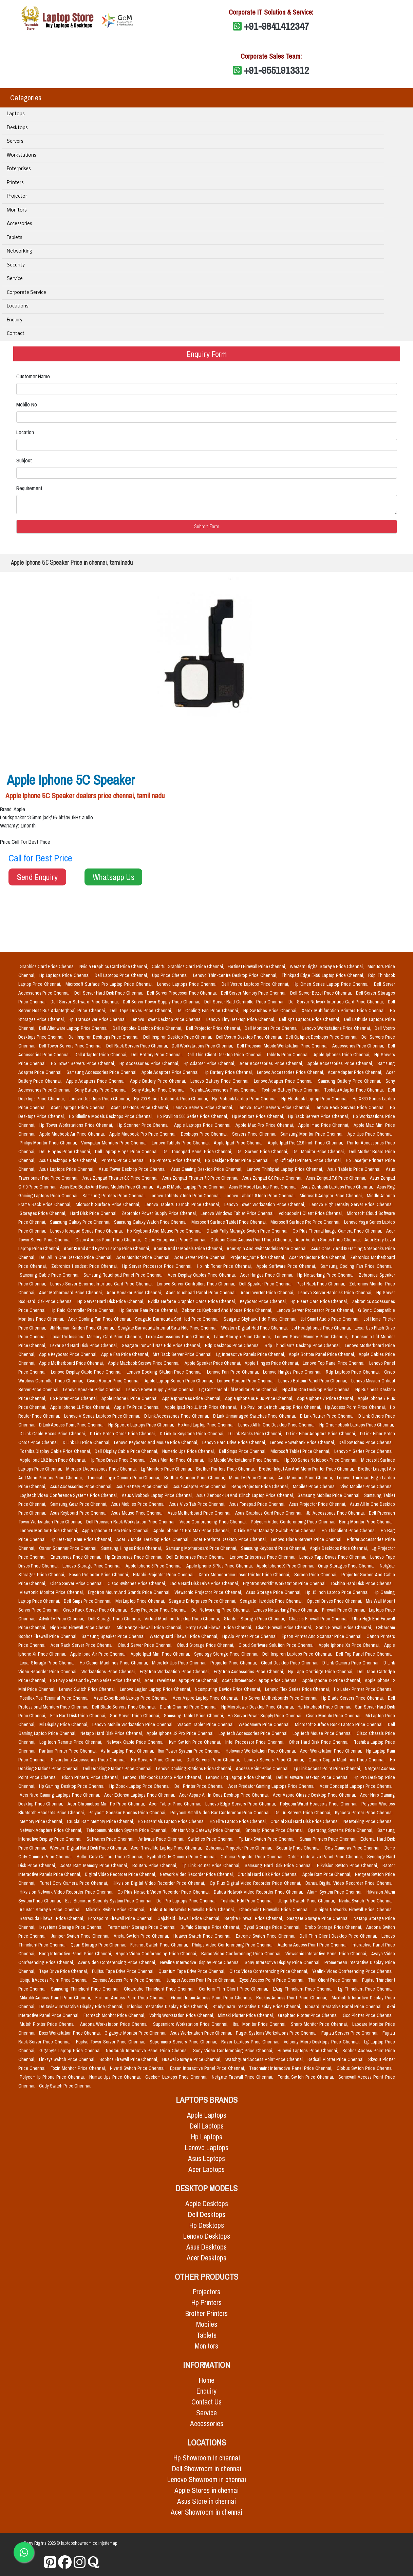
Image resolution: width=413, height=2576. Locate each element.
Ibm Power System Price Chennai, (190, 1751)
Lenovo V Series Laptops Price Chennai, (103, 1416)
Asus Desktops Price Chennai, (69, 1160)
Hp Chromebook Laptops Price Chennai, (356, 1425)
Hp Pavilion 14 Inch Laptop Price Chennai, (281, 1407)
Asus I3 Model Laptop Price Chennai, (191, 1187)
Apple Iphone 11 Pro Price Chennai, (116, 1530)
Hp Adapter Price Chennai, (210, 1063)
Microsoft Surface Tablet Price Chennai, (229, 1222)
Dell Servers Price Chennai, (214, 1760)
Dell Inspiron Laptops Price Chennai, (297, 1654)
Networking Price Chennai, (368, 1821)
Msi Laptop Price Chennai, (140, 1601)
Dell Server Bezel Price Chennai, (321, 993)
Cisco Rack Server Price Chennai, (95, 1610)
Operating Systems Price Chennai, (341, 1830)
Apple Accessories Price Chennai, (341, 1063)
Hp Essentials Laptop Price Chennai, (172, 1821)
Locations (17, 306)
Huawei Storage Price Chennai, (192, 2059)
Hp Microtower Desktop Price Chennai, (258, 1707)
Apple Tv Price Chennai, (138, 1407)
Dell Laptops (207, 2126)
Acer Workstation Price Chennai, (331, 1751)
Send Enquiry (37, 877)
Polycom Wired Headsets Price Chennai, (319, 1804)
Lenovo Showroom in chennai (206, 2479)
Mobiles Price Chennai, (315, 1486)
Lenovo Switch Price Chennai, (88, 1689)
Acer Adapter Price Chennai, (355, 1072)
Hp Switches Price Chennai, (271, 1010)
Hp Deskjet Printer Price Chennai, (238, 1160)
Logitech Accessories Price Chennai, (254, 1733)
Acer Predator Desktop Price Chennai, (230, 1539)
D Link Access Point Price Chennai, (72, 1425)
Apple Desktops (206, 2204)
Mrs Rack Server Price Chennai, (183, 1354)
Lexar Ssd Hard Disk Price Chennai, (84, 1345)
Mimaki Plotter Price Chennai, (246, 2015)
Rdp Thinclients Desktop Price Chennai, (303, 1345)
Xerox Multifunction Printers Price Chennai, (344, 1010)
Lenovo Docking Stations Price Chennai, (194, 1768)
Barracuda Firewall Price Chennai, (53, 1918)
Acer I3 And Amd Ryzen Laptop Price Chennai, (107, 1248)
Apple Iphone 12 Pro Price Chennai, (181, 1733)
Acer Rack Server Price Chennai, (83, 1645)
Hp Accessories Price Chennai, (150, 1063)
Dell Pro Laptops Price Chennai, (187, 1901)
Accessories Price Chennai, (358, 1046)
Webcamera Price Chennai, (265, 1724)
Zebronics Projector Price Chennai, (240, 1848)
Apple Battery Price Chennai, (159, 1081)
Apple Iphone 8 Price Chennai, (155, 1566)
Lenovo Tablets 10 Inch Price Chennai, (183, 1204)
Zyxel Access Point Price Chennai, (272, 1980)
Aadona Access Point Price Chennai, (313, 1945)
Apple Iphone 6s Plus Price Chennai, (259, 1398)
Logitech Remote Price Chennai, (71, 1742)
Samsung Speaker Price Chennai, (114, 1636)
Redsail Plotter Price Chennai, (336, 2059)
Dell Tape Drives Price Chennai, (142, 1010)
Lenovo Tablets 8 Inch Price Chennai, (261, 1196)
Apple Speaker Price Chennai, (213, 1363)
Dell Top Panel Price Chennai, (365, 1654)
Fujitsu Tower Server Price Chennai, (111, 2042)
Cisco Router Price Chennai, (114, 1381)
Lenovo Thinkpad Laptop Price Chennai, (286, 1169)
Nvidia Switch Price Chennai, (366, 1901)
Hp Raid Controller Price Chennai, (84, 1310)
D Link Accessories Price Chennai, (177, 1416)
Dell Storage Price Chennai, (115, 1619)
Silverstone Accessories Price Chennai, (89, 1760)
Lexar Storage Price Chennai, (48, 1663)
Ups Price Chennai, (171, 975)
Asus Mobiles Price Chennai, (139, 1504)
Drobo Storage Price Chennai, (334, 1927)
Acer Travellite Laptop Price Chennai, (167, 1848)
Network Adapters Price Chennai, (51, 1830)
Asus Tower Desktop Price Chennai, (133, 1169)
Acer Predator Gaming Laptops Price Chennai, (272, 1786)
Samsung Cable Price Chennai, (50, 1275)
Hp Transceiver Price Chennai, (98, 1019)
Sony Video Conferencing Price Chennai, (234, 2051)
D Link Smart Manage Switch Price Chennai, (276, 1530)
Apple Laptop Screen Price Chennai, (179, 1381)
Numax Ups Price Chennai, (116, 2077)
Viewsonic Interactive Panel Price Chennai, (327, 1954)
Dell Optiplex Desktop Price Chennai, (148, 1028)
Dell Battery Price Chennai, (157, 1055)
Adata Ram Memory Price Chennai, (95, 1865)
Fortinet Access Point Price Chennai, (131, 1998)
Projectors (206, 2292)
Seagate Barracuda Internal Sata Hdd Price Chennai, (168, 1328)
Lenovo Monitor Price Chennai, (49, 1530)
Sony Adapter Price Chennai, (159, 1090)
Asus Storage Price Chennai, (274, 1592)
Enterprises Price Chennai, (76, 1557)
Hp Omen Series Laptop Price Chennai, (332, 984)
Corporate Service (26, 292)
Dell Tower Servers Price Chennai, (71, 1046)
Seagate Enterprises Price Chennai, (203, 1601)
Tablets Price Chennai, (288, 1055)
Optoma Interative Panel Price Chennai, (325, 1857)
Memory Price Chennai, (42, 1821)
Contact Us (206, 2402)
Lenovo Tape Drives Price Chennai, (333, 1557)
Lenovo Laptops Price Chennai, (188, 984)
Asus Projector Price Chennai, (318, 1504)
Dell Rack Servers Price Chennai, (137, 1046)
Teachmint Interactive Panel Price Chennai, (291, 2068)
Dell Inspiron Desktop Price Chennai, (178, 1037)
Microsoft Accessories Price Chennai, (102, 1469)
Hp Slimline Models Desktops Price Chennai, (111, 1116)
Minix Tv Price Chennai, (252, 1478)
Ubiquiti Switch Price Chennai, (307, 1901)
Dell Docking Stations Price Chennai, (118, 1768)
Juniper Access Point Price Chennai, (201, 1980)
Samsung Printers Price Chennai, (114, 1196)
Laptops (15, 114)
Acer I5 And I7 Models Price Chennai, (189, 1248)
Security (16, 265)
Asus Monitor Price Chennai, (177, 1460)
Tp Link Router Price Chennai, (212, 1865)
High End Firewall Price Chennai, (82, 1627)
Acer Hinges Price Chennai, (267, 1275)
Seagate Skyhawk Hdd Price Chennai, (261, 1319)
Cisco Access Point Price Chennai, (108, 1240)
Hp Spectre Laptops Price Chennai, (141, 1425)
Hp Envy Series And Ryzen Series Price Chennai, (96, 1680)
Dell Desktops (206, 2214)
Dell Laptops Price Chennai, (122, 975)
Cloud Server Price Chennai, (146, 1645)
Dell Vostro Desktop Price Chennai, (249, 1037)
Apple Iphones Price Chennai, (343, 1055)
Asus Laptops (206, 2158)
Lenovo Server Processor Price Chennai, (316, 1310)
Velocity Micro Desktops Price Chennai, (322, 2042)
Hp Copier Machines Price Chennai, (114, 1663)
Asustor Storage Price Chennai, (51, 1909)
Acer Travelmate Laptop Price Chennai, (182, 1680)
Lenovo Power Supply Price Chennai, (161, 1389)
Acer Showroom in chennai (206, 2512)
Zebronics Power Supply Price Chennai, (159, 1213)
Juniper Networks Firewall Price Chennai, (354, 1909)
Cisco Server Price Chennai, (77, 1583)
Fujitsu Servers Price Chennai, (350, 2033)
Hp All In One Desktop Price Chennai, (317, 1389)
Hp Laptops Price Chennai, (65, 975)
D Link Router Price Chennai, (328, 1416)
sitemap (110, 2543)
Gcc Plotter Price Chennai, (368, 2015)
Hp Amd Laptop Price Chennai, (207, 1425)
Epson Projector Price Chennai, (99, 1575)
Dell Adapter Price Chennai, (102, 1055)
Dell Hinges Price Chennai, (65, 1152)
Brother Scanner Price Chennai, (195, 1478)
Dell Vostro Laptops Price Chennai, (256, 984)
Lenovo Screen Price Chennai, (246, 1381)
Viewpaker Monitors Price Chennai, (115, 1143)
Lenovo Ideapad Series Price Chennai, (87, 1231)
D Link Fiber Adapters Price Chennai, (321, 1434)
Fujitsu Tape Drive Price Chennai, (124, 1971)
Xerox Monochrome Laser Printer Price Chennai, (245, 1575)
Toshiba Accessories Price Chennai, (224, 1090)
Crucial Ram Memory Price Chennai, (101, 1821)
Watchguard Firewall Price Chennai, (185, 1636)
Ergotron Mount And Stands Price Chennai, (130, 1592)
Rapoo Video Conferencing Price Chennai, (157, 1954)
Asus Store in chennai (206, 2501)
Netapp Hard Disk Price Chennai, (112, 1733)
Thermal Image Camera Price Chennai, (124, 1478)
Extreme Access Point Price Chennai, (128, 1980)
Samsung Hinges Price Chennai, (132, 1548)
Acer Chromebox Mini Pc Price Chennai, (107, 1804)
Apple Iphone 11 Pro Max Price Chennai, (192, 1530)
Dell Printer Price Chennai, (200, 1786)
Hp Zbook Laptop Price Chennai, (140, 1786)
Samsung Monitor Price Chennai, (312, 1134)
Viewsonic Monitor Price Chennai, (53, 1592)
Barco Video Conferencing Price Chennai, (242, 1954)
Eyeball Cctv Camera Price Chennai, (182, 1857)
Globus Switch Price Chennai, (365, 2068)
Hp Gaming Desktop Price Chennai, (73, 1786)
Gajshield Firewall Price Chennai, (189, 1918)
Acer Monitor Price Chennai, (144, 1257)
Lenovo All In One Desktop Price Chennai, (277, 1425)
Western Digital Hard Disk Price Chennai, (89, 1848)
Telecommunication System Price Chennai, (127, 1830)
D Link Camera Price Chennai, (351, 1663)
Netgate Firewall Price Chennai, (243, 2077)
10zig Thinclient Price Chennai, (304, 1989)
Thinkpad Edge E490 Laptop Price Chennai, (323, 975)
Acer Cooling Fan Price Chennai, (100, 1319)
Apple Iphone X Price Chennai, (286, 1566)
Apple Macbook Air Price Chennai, (73, 1134)
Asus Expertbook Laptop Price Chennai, (132, 1698)
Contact (15, 333)
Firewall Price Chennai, (344, 1610)
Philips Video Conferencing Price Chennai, (233, 1945)
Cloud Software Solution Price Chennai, (277, 1645)
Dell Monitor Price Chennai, (319, 1152)
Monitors (16, 210)
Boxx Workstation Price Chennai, (70, 2033)
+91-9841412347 (276, 26)
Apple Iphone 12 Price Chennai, (332, 1680)
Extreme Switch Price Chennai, (266, 1936)
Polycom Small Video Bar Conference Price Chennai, (221, 1813)
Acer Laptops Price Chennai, (79, 1107)
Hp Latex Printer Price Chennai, (364, 1689)
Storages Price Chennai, (44, 1213)
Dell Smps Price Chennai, (243, 1451)
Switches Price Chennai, (212, 1839)
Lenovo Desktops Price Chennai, (100, 1099)
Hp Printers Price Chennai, (176, 1160)
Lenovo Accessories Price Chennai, (291, 1072)
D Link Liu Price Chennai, (87, 1442)
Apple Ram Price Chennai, (327, 1874)
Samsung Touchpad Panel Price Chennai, (124, 1275)
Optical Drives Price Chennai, (335, 1601)
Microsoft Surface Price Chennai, (109, 1204)
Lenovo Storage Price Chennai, (92, 1566)
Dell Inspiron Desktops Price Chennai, (104, 1037)
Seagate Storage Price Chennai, (319, 1918)
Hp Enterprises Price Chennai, (134, 1557)
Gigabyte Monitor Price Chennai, (136, 2033)
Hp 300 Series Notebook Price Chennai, (321, 1460)
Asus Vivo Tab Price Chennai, (198, 1504)
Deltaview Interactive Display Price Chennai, (82, 2006)
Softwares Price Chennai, (111, 1839)
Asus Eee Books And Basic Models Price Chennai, (107, 1187)
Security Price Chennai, (299, 1848)
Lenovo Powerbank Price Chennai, (303, 1442)
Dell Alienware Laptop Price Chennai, (74, 1028)
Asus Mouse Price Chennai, (138, 1513)
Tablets (14, 237)
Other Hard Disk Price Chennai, (320, 1742)
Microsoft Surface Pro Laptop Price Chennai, (109, 984)
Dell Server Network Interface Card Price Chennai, (336, 1002)
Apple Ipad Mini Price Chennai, (161, 1654)
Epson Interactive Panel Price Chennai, (208, 2068)
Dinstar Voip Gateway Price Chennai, (207, 1830)
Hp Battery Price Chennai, (229, 1072)
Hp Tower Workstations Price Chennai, (77, 1125)
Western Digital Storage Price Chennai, (327, 966)
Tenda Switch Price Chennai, (307, 2077)
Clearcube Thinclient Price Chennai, (160, 1989)
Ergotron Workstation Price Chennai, (175, 1672)
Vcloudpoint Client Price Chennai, (311, 1213)
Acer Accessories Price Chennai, (272, 1063)
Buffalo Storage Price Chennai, (211, 1927)
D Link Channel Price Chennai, (189, 1707)
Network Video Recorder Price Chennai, (197, 1874)
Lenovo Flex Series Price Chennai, (298, 1689)
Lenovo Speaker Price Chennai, (93, 1389)
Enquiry (14, 320)
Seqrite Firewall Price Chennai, (254, 1918)
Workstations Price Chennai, (109, 1672)
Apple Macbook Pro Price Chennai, (143, 1134)
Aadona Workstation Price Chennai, (115, 2024)
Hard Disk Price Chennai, (94, 1213)
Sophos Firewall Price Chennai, (129, 2059)
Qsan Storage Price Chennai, (99, 1945)
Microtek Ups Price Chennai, (180, 1663)
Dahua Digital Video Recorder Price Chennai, (349, 1883)
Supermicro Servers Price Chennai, (184, 2042)
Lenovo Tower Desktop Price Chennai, (167, 1019)
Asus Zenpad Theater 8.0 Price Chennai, (121, 1178)
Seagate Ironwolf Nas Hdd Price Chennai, (162, 1345)
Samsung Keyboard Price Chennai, (274, 1548)
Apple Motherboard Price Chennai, (72, 1363)
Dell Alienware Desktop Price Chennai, (313, 1777)
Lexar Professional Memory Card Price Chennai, (97, 1337)
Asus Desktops (206, 2247)
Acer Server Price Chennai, (201, 1257)
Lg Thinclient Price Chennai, (366, 1989)
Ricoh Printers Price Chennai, (91, 1777)
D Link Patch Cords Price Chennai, (123, 1434)
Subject (24, 460)
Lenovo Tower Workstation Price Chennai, (265, 1204)
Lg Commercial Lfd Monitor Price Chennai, (239, 1389)
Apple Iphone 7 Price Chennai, (326, 1398)
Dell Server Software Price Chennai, (85, 1002)
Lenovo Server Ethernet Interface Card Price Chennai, (102, 1284)
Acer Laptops (206, 2169)
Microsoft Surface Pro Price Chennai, (305, 1222)
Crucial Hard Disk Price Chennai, (269, 1874)
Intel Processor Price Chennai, (255, 1742)
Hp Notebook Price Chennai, (325, 1707)
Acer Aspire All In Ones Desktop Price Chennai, (224, 1795)
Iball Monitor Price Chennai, (260, 2024)
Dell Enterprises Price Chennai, (196, 1557)
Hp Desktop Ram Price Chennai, (82, 1539)
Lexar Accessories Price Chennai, (178, 1337)
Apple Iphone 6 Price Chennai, (130, 1398)
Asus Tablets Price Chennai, (355, 1169)
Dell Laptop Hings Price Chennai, (127, 1152)
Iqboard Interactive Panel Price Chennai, (344, 2006)
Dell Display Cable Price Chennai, (127, 1451)
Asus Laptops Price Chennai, (67, 1169)
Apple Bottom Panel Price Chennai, (322, 1354)
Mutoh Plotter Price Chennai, (48, 2024)
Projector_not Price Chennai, (258, 1257)
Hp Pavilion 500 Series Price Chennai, (193, 1116)
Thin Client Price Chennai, (333, 1980)
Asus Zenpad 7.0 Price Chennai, (336, 1178)
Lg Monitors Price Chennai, (167, 1469)
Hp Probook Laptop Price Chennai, (245, 1099)
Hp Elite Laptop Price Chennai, (239, 1821)
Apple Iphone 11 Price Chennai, (80, 1407)
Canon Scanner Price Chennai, (68, 1548)
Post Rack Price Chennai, (321, 1284)
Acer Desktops (206, 2258)
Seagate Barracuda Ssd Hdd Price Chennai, (178, 1319)
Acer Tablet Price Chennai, (176, 1804)
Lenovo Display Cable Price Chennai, (87, 1372)
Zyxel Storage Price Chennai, (273, 1927)
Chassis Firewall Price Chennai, (319, 1619)
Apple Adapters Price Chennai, (96, 1081)
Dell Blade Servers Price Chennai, (124, 1707)
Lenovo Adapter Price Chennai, (284, 1081)
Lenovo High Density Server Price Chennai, (351, 1204)
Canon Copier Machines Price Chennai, (347, 1760)
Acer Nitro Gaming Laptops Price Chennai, (61, 1795)
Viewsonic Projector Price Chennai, (208, 1592)
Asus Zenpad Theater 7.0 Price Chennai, (201, 1178)
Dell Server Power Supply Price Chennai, (162, 1002)
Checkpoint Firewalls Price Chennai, (275, 1909)
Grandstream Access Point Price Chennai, (212, 1998)
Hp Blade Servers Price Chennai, (353, 1698)
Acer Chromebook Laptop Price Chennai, (261, 1680)
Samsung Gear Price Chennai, (79, 1504)
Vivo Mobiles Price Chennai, (367, 1486)
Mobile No (26, 404)
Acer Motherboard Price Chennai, (71, 1293)
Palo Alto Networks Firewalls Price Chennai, (193, 1909)
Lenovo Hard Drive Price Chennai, (234, 1442)
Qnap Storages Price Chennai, (347, 1566)
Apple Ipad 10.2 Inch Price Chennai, (53, 1460)
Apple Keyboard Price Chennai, (69, 1354)
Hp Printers (206, 2303)
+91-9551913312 (276, 70)
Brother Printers (206, 2313)
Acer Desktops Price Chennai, (141, 1107)
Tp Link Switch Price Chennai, (268, 1839)
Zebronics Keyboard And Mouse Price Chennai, (228, 1310)
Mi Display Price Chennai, (64, 1724)
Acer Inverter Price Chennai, (268, 1293)
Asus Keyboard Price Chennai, (79, 1513)
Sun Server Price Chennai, (135, 1716)
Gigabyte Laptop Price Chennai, (71, 2051)
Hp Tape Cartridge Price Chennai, (321, 1672)
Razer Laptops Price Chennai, (251, 2042)
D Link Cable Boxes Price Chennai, (53, 1434)
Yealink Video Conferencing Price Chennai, (353, 1971)
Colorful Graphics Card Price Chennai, (188, 966)
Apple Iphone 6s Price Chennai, (192, 1398)
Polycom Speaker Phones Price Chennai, (128, 1813)
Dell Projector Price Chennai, (214, 1028)
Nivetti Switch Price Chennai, (138, 2068)
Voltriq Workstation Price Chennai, (182, 2015)
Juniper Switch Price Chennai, (81, 1936)
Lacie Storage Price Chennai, (243, 1337)
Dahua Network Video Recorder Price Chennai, (259, 1892)
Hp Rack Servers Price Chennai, (319, 1116)
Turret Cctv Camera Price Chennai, (75, 1883)
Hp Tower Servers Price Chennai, (84, 1063)
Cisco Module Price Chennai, (334, 1716)
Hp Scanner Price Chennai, (144, 1125)
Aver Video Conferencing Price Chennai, (117, 1962)
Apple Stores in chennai (206, 2490)
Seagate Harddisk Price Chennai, (272, 1601)
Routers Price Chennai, (155, 1865)
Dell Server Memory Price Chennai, (254, 993)
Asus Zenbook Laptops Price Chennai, (337, 1187)
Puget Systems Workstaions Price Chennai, (277, 2033)
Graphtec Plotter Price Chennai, (309, 2015)
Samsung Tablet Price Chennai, (194, 1716)
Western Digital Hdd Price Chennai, (255, 1328)
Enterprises (19, 169)
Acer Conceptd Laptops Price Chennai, (357, 1786)
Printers (15, 182)
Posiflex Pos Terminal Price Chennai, (55, 1698)
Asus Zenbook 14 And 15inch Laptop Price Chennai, (245, 1495)
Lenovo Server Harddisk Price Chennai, (336, 1293)
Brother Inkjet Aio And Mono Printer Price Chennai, (307, 1469)
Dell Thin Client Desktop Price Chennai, (225, 1055)
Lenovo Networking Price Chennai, (286, 1610)
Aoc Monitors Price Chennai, (306, 1478)
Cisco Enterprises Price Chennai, (176, 1240)
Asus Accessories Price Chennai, (82, 1486)
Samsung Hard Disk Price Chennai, (279, 1865)
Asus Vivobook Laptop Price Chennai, (158, 1495)
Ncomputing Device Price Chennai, (228, 1689)
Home (206, 2380)
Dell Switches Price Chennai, (366, 1442)
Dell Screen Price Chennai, (263, 1152)
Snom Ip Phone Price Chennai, (275, 1830)
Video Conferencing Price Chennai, (214, 1522)
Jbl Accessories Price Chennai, (336, 1513)
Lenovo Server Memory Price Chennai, (312, 1337)
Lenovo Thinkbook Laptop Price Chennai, (163, 1777)
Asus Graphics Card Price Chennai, (269, 1513)
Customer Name (33, 376)
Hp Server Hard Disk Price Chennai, (111, 1301)
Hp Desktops (206, 2225)
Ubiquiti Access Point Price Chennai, (55, 1980)
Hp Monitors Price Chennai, (258, 1116)
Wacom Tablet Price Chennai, (206, 1724)
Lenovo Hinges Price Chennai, (293, 1372)
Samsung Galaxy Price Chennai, (80, 1222)
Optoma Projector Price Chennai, (253, 1857)
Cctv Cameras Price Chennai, (353, 1848)
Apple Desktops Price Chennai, (339, 1548)
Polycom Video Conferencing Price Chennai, (294, 1522)
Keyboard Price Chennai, (264, 1301)
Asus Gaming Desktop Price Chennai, (207, 1169)
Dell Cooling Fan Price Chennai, (208, 1010)
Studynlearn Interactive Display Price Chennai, (257, 2006)
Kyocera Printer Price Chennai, (364, 1813)
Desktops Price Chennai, (205, 1134)
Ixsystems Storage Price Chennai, (72, 1927)
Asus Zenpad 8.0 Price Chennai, (272, 1178)
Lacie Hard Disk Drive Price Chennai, (205, 1583)
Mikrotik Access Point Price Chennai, (56, 1998)
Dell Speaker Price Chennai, (266, 1284)
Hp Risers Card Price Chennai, (319, 1301)
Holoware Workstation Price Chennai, (262, 1751)
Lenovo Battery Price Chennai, (220, 1081)
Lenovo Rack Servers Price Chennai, (351, 1107)
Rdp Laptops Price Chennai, (353, 1372)
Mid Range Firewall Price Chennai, (150, 1627)
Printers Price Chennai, (124, 1160)
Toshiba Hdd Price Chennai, (248, 1901)
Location (25, 432)
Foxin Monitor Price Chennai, (79, 2068)
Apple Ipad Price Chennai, (239, 1143)
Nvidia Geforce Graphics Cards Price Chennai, (192, 1301)
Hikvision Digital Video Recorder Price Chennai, (160, 1883)
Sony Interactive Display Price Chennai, (283, 1962)
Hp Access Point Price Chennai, (356, 1407)
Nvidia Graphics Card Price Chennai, (114, 966)
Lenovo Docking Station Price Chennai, (165, 1372)
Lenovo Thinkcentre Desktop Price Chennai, (236, 975)
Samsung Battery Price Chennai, (350, 1081)
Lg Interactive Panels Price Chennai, (251, 1354)
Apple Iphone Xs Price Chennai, (350, 1645)
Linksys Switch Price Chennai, (68, 2059)
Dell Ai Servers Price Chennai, (304, 1813)
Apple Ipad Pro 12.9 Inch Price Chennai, (306, 1143)
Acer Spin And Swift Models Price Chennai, (267, 1248)
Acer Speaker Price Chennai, (135, 1293)
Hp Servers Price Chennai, (157, 1760)
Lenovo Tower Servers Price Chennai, (275, 1107)
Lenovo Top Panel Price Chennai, (335, 1363)
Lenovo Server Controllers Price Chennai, (197, 1284)
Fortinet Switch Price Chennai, (159, 1945)
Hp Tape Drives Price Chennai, (119, 1460)
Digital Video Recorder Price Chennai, (121, 1874)
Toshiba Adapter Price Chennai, (354, 1090)
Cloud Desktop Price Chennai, (290, 1663)
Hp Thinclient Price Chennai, (350, 1530)
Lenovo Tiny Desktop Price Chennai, (241, 1019)
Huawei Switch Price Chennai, (203, 1936)
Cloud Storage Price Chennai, (206, 1645)
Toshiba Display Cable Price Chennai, (56, 1451)
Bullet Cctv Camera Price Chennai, (111, 1857)
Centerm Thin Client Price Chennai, (234, 1989)
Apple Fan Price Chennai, (125, 1354)
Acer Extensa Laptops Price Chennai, (140, 1795)
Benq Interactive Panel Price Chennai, (76, 1954)
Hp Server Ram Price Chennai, (149, 1310)
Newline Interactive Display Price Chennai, (201, 1962)
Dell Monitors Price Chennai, (272, 1028)
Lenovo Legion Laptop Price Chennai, (156, 1689)
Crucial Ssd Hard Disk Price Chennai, (305, 1821)
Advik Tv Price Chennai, (62, 1619)
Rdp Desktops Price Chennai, (233, 1345)
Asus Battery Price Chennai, (143, 1486)
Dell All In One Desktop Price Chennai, (76, 1257)
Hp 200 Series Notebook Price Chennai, (171, 1099)
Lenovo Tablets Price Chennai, (181, 1143)
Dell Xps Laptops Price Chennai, (310, 1019)
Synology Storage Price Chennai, (227, 1654)
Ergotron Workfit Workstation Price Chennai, (285, 1583)
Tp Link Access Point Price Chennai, (327, 1768)
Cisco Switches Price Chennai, (137, 1583)
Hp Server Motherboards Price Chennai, (280, 1698)
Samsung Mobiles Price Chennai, (329, 1495)
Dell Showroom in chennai (206, 2469)
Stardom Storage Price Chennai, (255, 1619)
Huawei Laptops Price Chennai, (309, 2051)
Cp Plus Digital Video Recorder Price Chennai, (256, 1883)
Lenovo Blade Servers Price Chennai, (307, 1539)
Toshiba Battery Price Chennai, (291, 1090)
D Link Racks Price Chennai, (256, 1434)
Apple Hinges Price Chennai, (272, 1363)
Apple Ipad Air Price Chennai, (99, 1654)
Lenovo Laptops (206, 2148)
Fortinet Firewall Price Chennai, (257, 966)
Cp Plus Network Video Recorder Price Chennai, (164, 1892)
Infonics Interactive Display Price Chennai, (168, 2006)
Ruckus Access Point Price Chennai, (292, 1998)
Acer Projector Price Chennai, (318, 1257)
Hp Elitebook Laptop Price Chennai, (315, 1099)
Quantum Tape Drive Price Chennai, (192, 1971)
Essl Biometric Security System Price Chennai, (109, 1901)
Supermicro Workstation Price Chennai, (191, 2024)
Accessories (19, 223)
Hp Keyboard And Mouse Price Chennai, (165, 1231)
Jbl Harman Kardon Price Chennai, (82, 1328)
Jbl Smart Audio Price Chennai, (330, 1319)
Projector (17, 196)
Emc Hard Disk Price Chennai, (79, 1716)
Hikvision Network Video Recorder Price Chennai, (67, 1892)
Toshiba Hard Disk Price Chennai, (361, 1583)
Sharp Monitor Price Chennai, (320, 2024)
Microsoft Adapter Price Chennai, (332, 1196)
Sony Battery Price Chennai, (101, 1090)
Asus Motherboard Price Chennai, (200, 1513)
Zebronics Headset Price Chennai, (85, 1266)
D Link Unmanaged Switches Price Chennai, (255, 1416)
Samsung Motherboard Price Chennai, (202, 1548)
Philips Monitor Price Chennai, (49, 1143)
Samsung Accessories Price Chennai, (103, 1072)
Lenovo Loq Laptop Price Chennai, (240, 1777)
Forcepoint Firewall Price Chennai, (121, 1918)
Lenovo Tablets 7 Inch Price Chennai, (186, 1196)
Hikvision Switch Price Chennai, (348, 1865)
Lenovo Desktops (206, 2236)
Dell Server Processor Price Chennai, (182, 993)
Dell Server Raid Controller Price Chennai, (245, 1002)
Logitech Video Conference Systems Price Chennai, (69, 1495)
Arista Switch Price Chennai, (142, 1936)
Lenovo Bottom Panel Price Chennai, (313, 1381)
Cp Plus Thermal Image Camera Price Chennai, (338, 1231)
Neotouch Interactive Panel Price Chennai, (148, 2051)
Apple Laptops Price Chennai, (203, 1125)
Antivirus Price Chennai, (161, 1839)
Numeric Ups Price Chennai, (189, 1451)
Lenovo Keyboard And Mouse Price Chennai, (156, 1442)
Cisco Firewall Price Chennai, (284, 1627)
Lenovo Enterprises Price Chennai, (263, 1557)
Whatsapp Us (113, 877)
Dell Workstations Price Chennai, (203, 1046)
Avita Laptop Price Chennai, (128, 1751)
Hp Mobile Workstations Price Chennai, (245, 1460)
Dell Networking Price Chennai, (221, 1610)
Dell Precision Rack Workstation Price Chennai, (131, 1522)
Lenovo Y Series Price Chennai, (364, 1451)
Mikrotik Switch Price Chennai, (116, 1909)
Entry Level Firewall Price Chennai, (219, 1627)
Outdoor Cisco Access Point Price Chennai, (251, 1240)
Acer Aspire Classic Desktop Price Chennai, (315, 1795)
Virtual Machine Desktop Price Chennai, (183, 1619)
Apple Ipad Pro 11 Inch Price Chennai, (201, 1407)
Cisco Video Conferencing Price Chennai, (269, 1971)
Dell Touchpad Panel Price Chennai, (198, 1152)
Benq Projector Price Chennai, (260, 1486)
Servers (15, 141)
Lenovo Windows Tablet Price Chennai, (238, 1213)
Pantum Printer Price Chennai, (68, 1751)
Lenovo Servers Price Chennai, (204, 1107)
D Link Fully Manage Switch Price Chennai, (248, 1231)
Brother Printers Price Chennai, (226, 1469)
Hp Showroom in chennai (206, 2458)
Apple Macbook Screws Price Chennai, (145, 1363)
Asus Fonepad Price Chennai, (257, 1504)
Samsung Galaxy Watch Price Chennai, (151, 1222)
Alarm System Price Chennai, (335, 1892)
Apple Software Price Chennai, (287, 1266)
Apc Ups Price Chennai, (370, 1134)
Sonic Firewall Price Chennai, (344, 1627)
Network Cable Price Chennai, (136, 1742)
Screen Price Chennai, (316, 1575)
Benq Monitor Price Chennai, (366, 1522)
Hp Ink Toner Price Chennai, (225, 1266)
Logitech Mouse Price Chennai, (323, 1733)
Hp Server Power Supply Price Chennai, (265, 1716)
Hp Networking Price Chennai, (326, 1275)
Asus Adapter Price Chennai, (201, 1486)
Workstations (21, 155)
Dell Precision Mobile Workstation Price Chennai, (283, 1046)
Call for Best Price (40, 858)
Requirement (29, 488)
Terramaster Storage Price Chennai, (143, 1927)
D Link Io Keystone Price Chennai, (192, 1434)
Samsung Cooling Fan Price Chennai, (357, 1266)
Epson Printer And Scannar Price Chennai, (323, 1636)
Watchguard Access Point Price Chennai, (265, 2059)
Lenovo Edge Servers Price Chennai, (241, 1804)
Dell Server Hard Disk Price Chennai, (109, 993)
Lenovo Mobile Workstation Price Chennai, (133, 1724)
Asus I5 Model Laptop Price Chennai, (264, 1187)
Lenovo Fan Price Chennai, (234, 1372)
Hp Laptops (206, 2137)
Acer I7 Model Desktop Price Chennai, (153, 1539)
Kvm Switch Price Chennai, (196, 1742)
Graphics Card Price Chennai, (48, 966)
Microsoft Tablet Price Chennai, (301, 1451)
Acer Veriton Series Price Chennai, (329, 1240)
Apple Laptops (206, 2115)
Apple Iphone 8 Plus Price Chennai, (220, 1566)
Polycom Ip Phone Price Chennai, (53, 2077)
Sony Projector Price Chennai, (160, 1610)
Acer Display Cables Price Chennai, (202, 1275)
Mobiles (206, 2324)
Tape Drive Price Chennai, (64, 1971)
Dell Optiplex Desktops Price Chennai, (322, 1037)
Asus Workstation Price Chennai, (201, 2033)
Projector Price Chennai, (234, 1663)
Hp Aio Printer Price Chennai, (250, 1636)
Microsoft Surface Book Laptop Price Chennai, (340, 1724)
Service (15, 278)
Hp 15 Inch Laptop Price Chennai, (338, 1592)
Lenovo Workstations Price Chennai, (337, 1028)
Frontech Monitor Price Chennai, (115, 2015)
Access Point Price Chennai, (263, 1768)
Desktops (17, 128)
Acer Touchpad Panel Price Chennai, (202, 1293)
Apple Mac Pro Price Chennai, (266, 1125)
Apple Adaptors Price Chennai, (171, 1072)
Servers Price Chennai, (255, 1134)
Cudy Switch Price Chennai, (65, 2086)
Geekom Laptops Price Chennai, (177, 2077)
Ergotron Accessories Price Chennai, (249, 1672)
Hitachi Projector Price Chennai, (164, 1575)
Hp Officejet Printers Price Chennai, (308, 1160)
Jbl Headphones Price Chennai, (322, 1328)
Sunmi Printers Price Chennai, (329, 1839)
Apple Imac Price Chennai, (324, 1125)
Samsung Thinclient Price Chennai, (86, 1989)
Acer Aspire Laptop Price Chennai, (206, 1698)
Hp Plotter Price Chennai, (74, 1398)
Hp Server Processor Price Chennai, (158, 1266)
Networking (19, 251)
